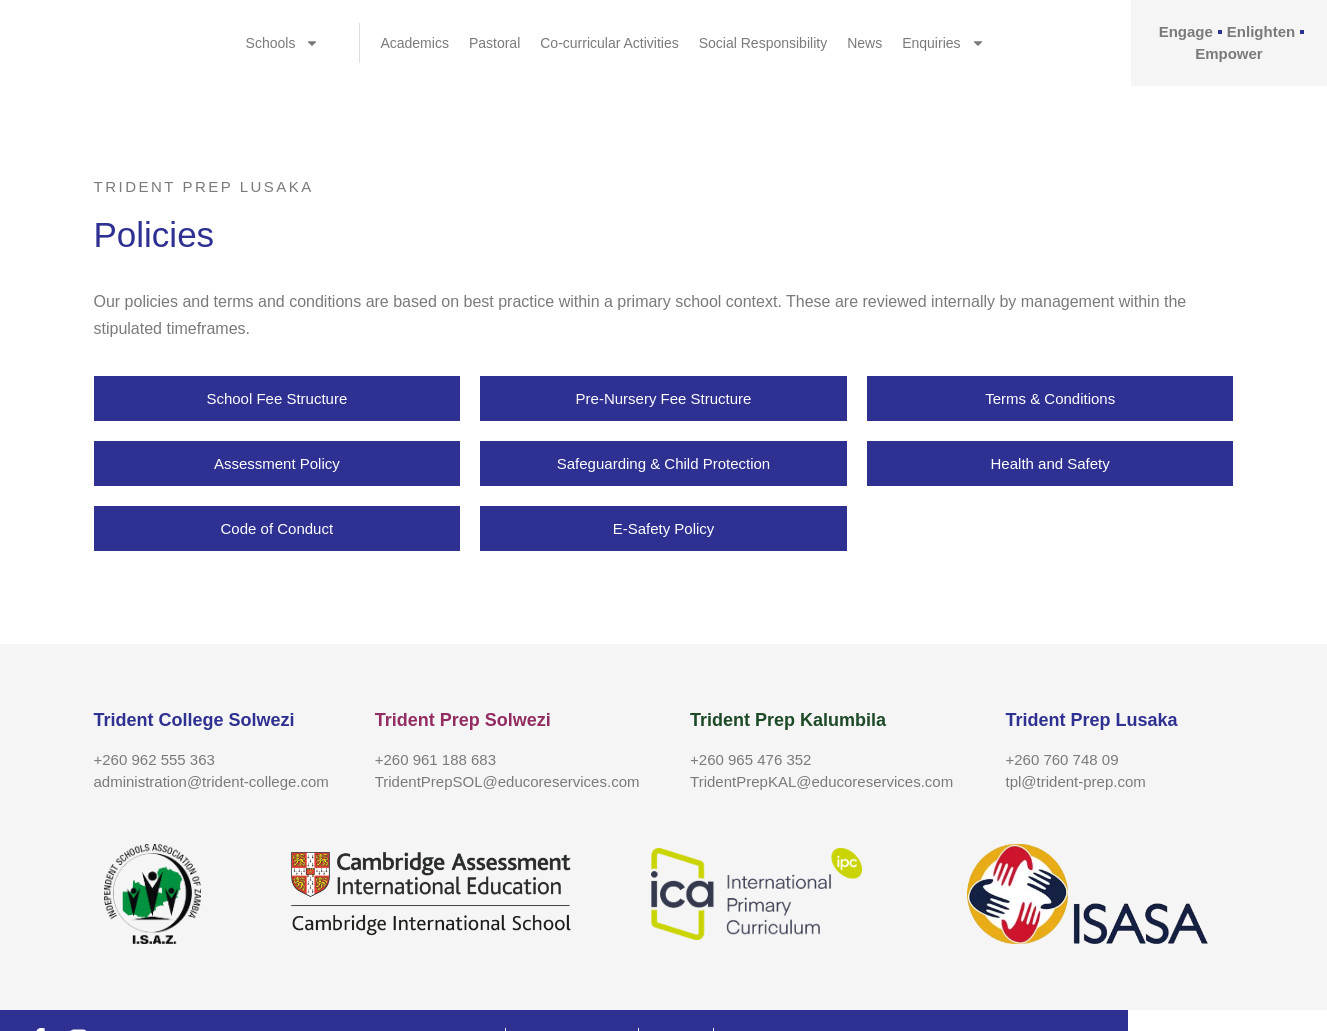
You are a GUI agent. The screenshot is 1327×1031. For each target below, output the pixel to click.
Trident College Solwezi (194, 720)
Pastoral (494, 43)
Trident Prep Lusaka (1091, 720)
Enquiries (943, 43)
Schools (283, 43)
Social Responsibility (763, 43)
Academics (414, 43)
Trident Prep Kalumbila (788, 720)
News (864, 43)
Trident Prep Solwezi (463, 720)
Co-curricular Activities (609, 43)
